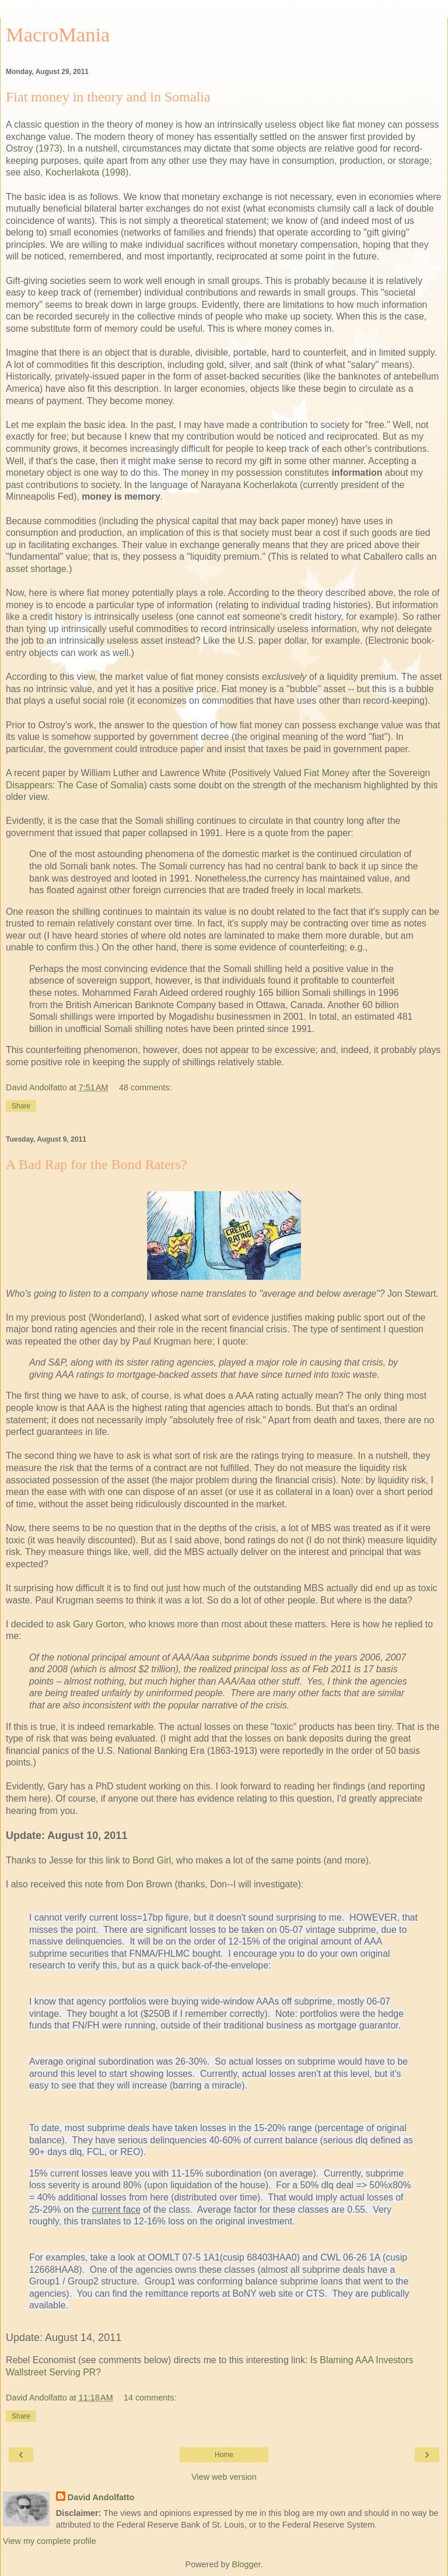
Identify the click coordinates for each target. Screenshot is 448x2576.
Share (21, 1106)
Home (224, 2455)
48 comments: (145, 1087)
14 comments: (150, 2397)
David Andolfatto (101, 2497)
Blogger (246, 2564)
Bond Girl (151, 1860)
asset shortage (36, 569)
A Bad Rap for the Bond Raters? (96, 1164)
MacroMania (58, 34)
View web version (224, 2477)
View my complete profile (49, 2541)
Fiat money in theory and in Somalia (108, 96)
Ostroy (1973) (34, 148)
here (203, 1341)
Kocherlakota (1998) (87, 172)
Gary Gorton (98, 1624)
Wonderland (116, 1317)
